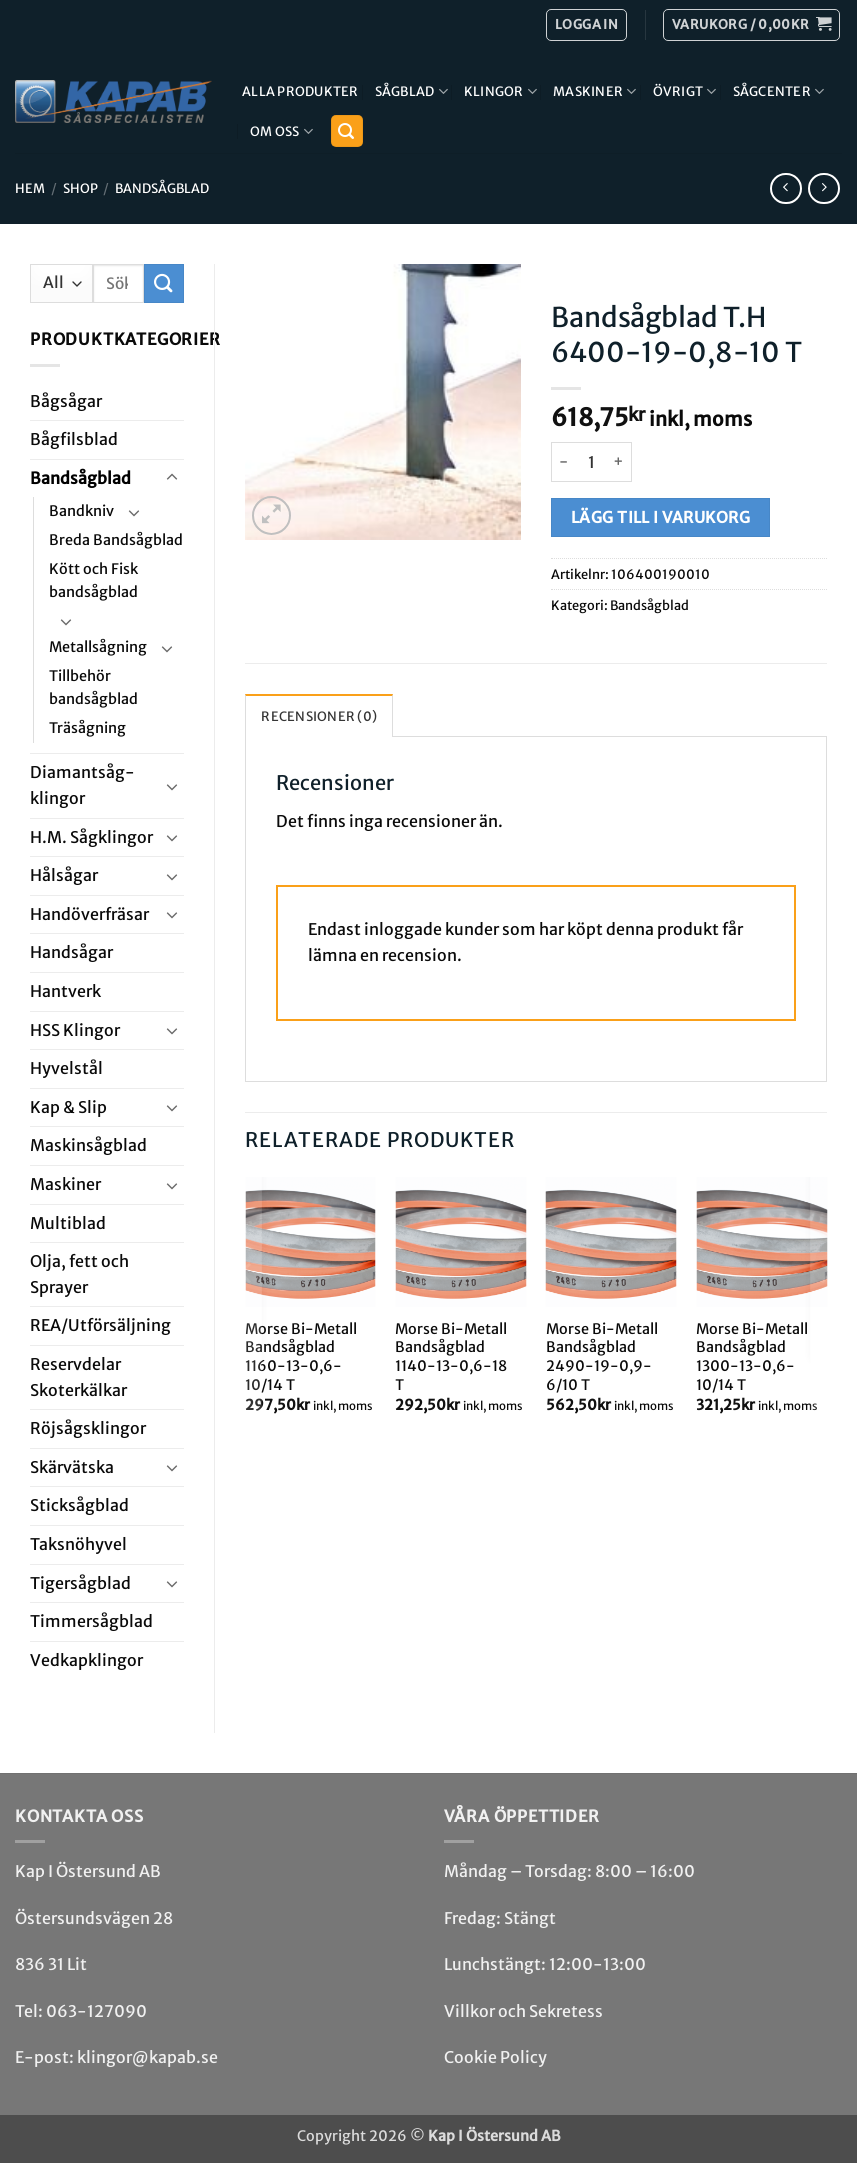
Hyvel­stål (66, 1068)
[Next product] (785, 188)
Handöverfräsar (89, 914)
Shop (80, 188)
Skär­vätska (72, 1467)
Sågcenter (779, 91)
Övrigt (685, 91)
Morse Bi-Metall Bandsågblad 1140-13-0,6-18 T (451, 1357)
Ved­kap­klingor (86, 1660)
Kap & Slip (68, 1107)
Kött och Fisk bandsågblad (93, 580)
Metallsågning (98, 647)
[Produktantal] (591, 462)
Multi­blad (68, 1223)
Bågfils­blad (74, 439)
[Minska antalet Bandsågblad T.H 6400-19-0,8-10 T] (563, 462)
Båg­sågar (66, 401)
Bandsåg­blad (162, 188)
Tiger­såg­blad (80, 1583)
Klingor (500, 91)
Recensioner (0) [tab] (319, 716)
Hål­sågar (64, 875)
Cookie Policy (495, 2057)
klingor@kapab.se (147, 2057)
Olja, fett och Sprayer (79, 1274)
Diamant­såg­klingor (82, 785)
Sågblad (411, 91)
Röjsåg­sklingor (88, 1428)
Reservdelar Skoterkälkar (78, 1377)
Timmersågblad (91, 1621)
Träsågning (87, 728)
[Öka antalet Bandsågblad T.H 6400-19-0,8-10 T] (619, 462)
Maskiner (595, 91)
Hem (30, 188)
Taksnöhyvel (78, 1544)
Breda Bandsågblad (116, 540)
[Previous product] (823, 188)
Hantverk (65, 991)
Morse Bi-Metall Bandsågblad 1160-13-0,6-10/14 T (301, 1357)
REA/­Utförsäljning (100, 1325)
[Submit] (164, 283)
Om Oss (281, 131)
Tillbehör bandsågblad (93, 687)
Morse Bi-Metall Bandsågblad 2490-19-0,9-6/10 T (602, 1357)
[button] (751, 25)
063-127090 (96, 2011)
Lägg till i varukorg (660, 517)
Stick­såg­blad (79, 1505)
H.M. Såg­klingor (91, 837)
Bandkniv (81, 511)
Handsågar (71, 952)
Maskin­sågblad (88, 1145)
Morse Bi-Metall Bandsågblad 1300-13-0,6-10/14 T (752, 1357)
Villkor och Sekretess (523, 2011)
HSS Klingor (75, 1030)
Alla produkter (300, 91)
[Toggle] (172, 478)
